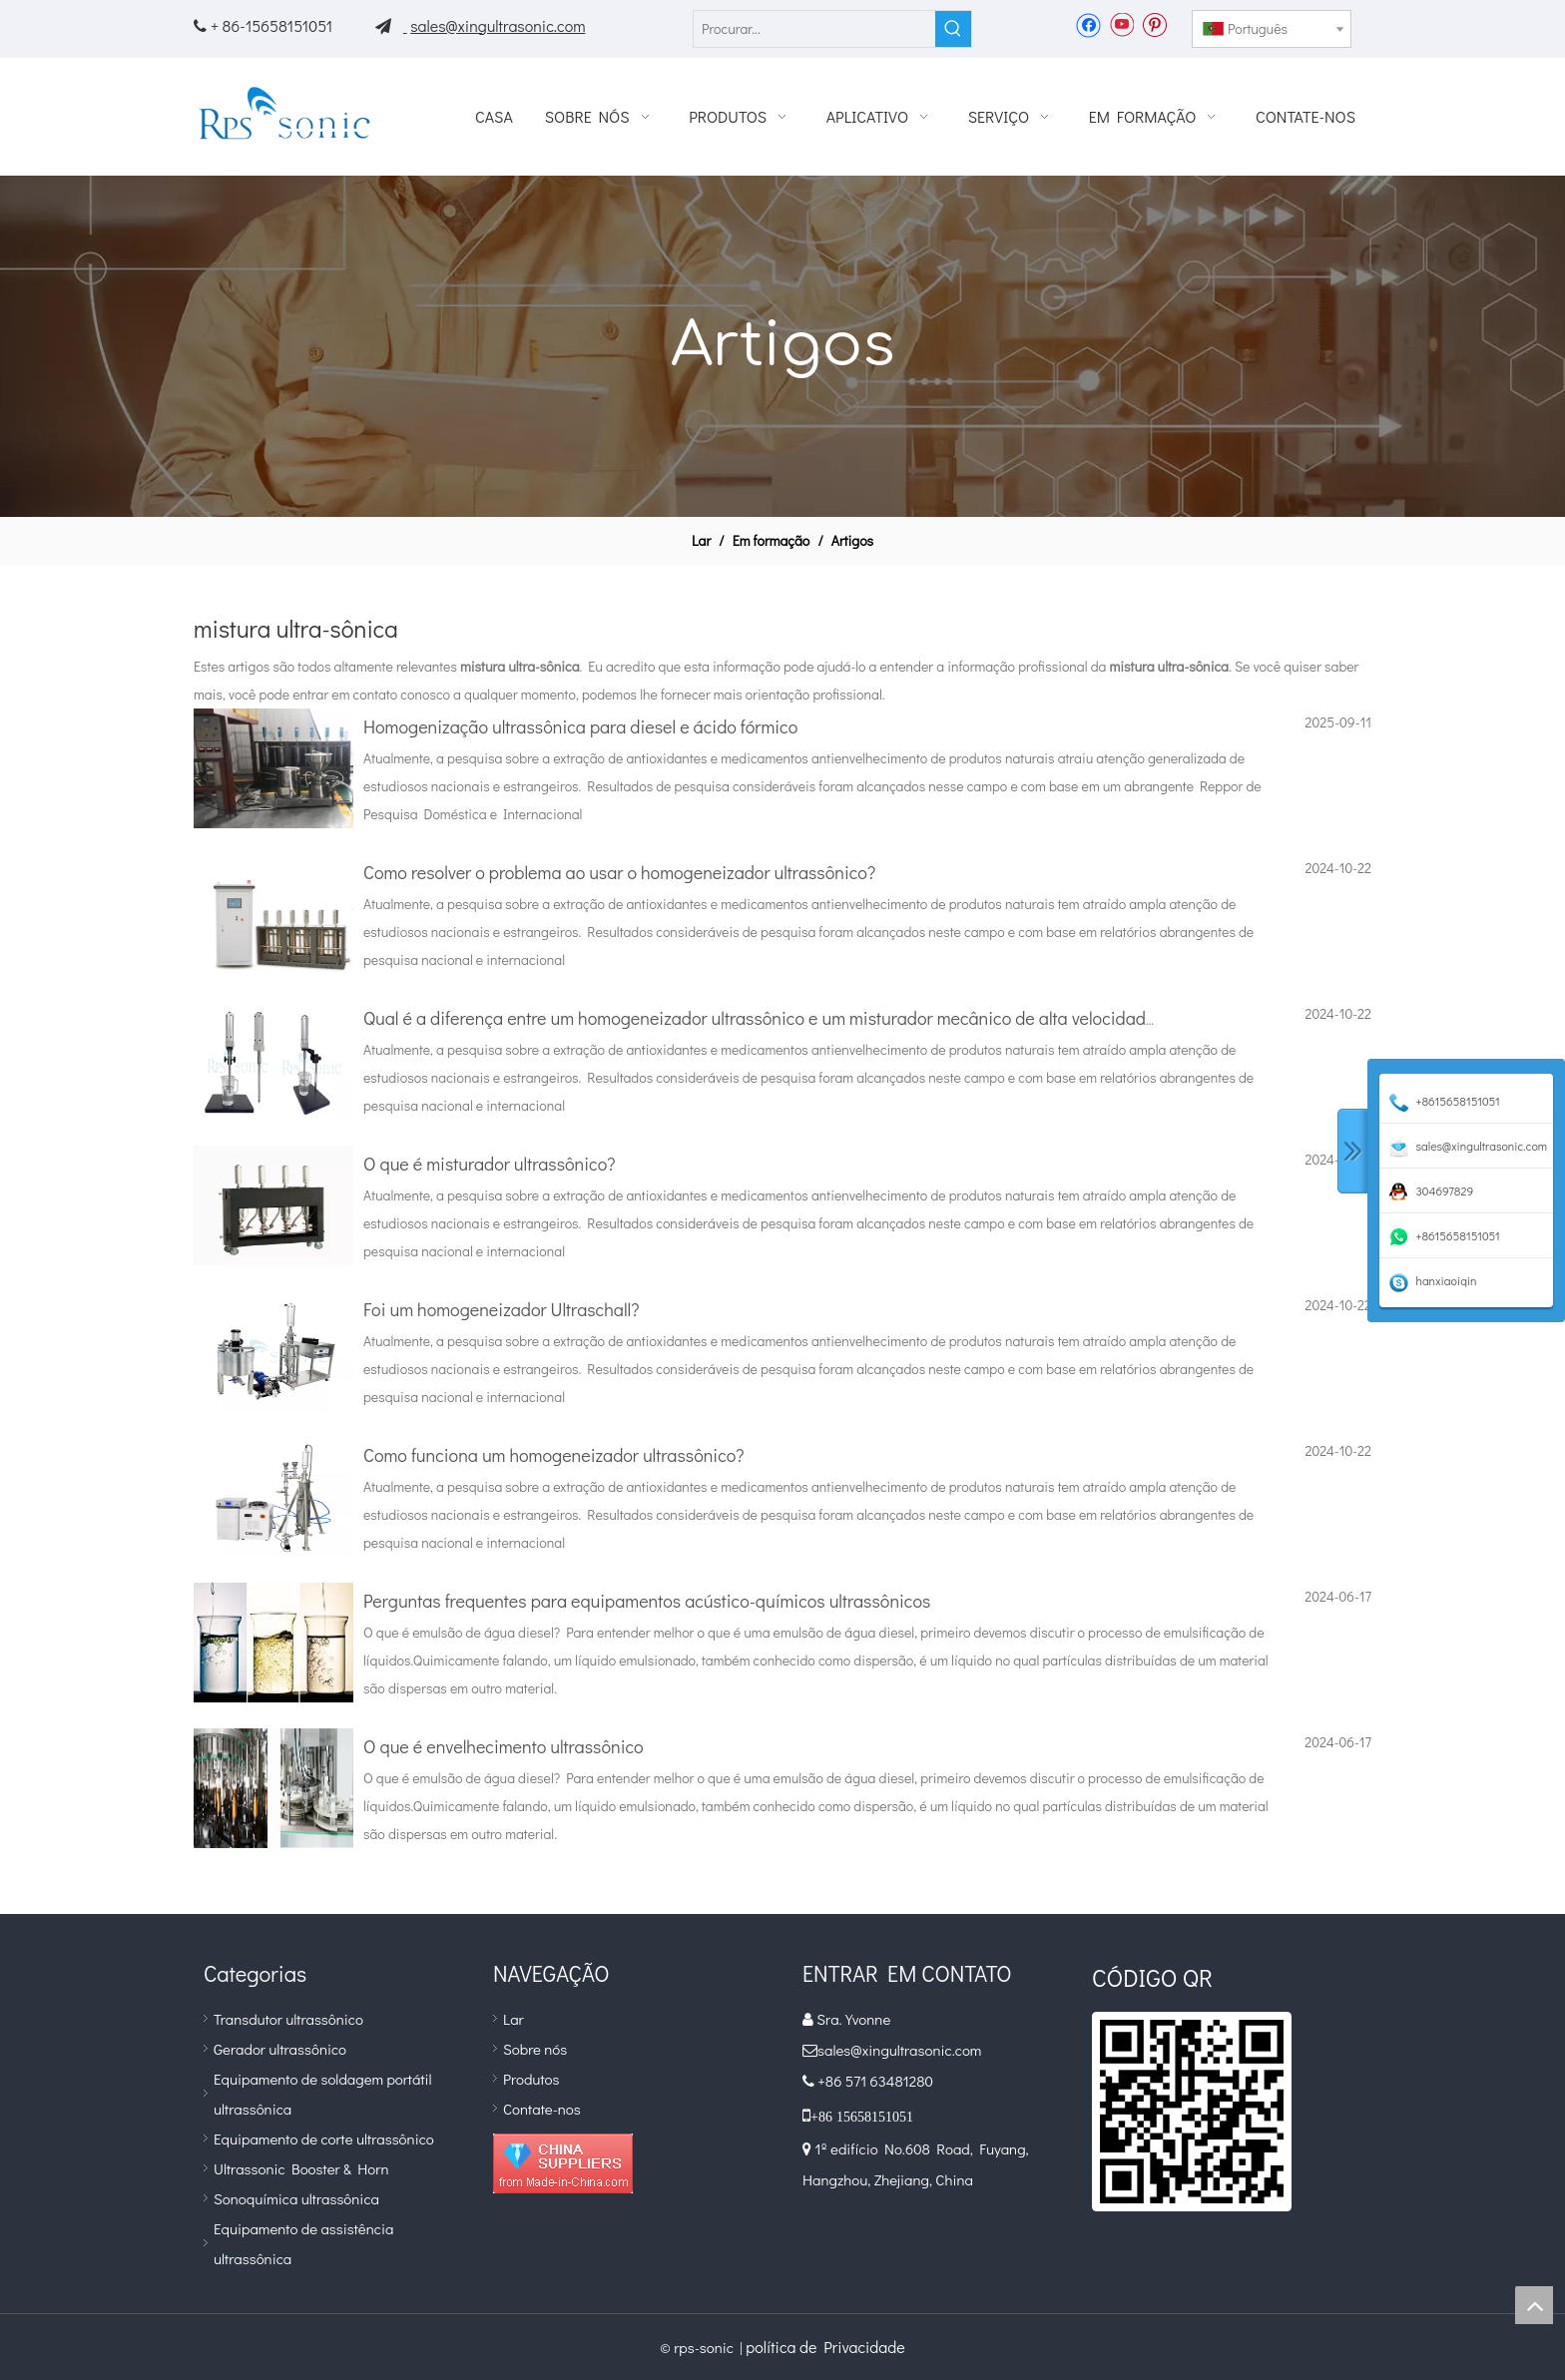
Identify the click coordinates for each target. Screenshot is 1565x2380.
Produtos (531, 2079)
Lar (513, 2019)
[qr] (1192, 2111)
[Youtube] (1121, 24)
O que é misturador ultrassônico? (489, 1164)
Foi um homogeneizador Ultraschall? (501, 1309)
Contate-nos (542, 2109)
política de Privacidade (825, 2346)
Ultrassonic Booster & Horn (301, 2168)
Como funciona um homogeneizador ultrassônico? (554, 1455)
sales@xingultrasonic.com (497, 25)
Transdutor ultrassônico (288, 2019)
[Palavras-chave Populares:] (953, 29)
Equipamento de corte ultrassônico (324, 2138)
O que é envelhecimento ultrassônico (503, 1746)
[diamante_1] (563, 2163)
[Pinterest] (1154, 24)
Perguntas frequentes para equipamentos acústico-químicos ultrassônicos (646, 1601)
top (1534, 2305)
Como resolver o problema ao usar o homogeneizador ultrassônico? (619, 872)
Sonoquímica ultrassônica (296, 2198)
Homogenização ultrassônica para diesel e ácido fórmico (580, 726)
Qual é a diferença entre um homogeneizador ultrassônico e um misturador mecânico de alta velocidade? (763, 1018)
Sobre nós (535, 2049)
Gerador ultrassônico (280, 2049)
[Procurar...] (814, 29)
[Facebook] (1088, 24)
